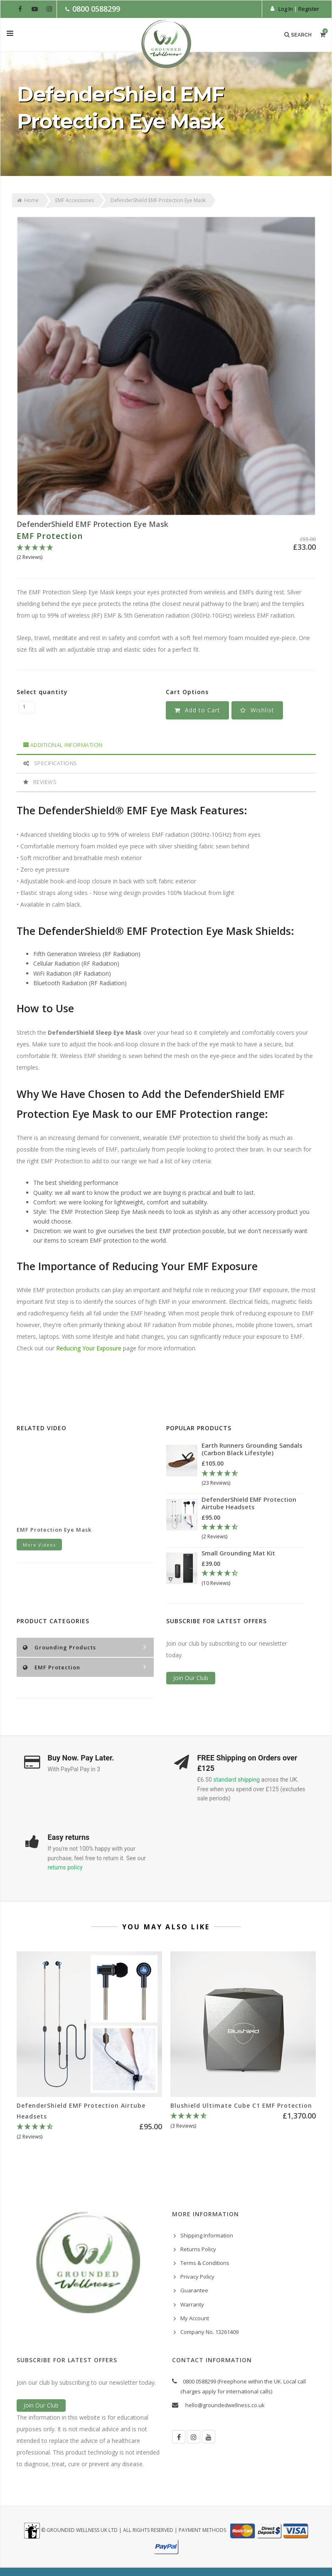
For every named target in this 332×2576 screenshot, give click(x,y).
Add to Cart (197, 710)
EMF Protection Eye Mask (54, 1529)
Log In (285, 8)
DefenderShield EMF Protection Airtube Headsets (249, 1503)
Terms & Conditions (204, 2263)
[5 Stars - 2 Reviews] (166, 553)
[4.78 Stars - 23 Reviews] (252, 1478)
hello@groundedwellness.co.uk (225, 2405)
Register (308, 8)
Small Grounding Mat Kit (238, 1553)
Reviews (40, 782)
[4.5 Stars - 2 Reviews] (252, 1532)
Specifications (50, 763)
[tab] (166, 745)
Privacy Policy (197, 2276)
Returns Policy (198, 2249)
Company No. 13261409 (209, 2332)
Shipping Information (206, 2235)
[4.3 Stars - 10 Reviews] (251, 1578)
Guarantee (194, 2290)
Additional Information (63, 745)
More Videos (39, 1545)
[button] (257, 710)
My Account (194, 2318)
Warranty (192, 2304)
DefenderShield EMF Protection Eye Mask (92, 524)
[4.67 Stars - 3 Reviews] (243, 2121)
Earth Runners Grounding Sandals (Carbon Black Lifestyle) (252, 1449)
